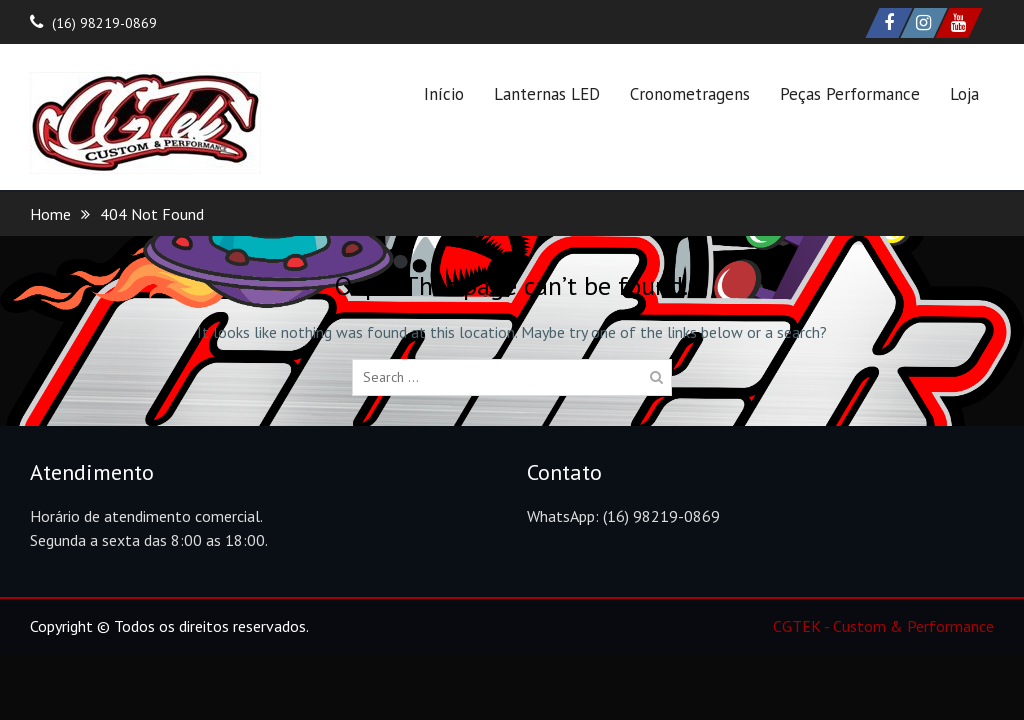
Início (444, 94)
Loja (964, 94)
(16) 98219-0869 (104, 23)
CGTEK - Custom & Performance (883, 626)
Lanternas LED (547, 94)
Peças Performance (850, 94)
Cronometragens (690, 94)
